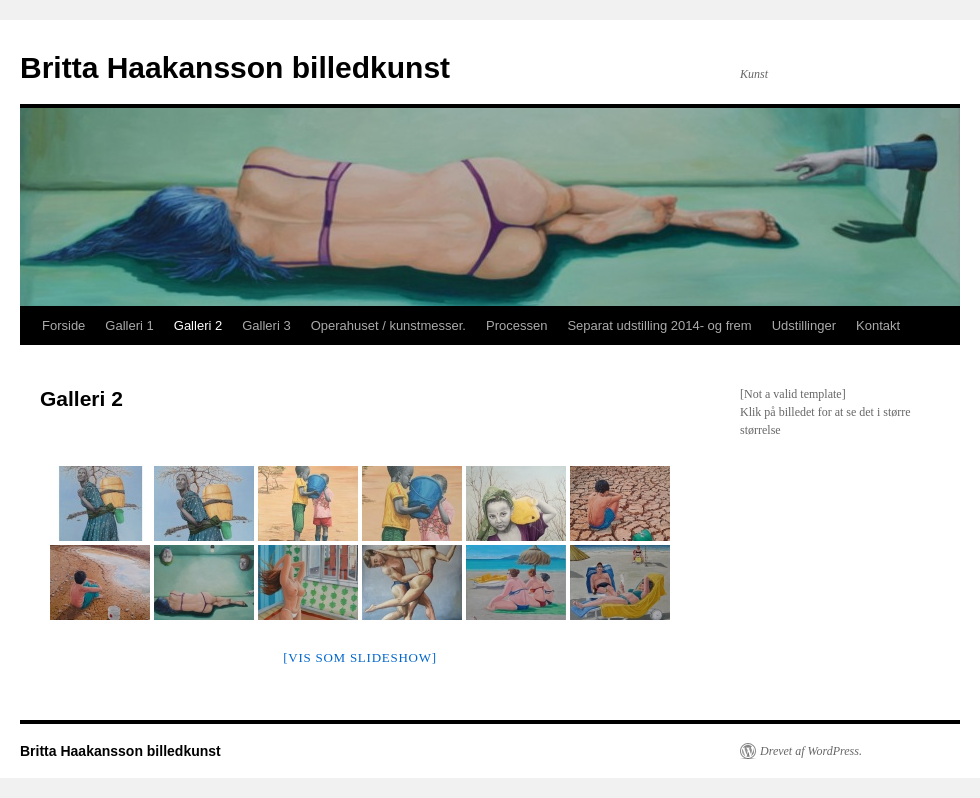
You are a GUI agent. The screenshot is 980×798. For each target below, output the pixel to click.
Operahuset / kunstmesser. (388, 325)
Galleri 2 (198, 325)
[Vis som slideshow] (360, 657)
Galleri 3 (266, 325)
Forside (63, 325)
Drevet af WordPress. (811, 751)
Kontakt (878, 325)
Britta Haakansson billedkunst (235, 67)
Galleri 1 (129, 325)
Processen (516, 325)
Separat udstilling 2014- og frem (659, 325)
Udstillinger (804, 325)
